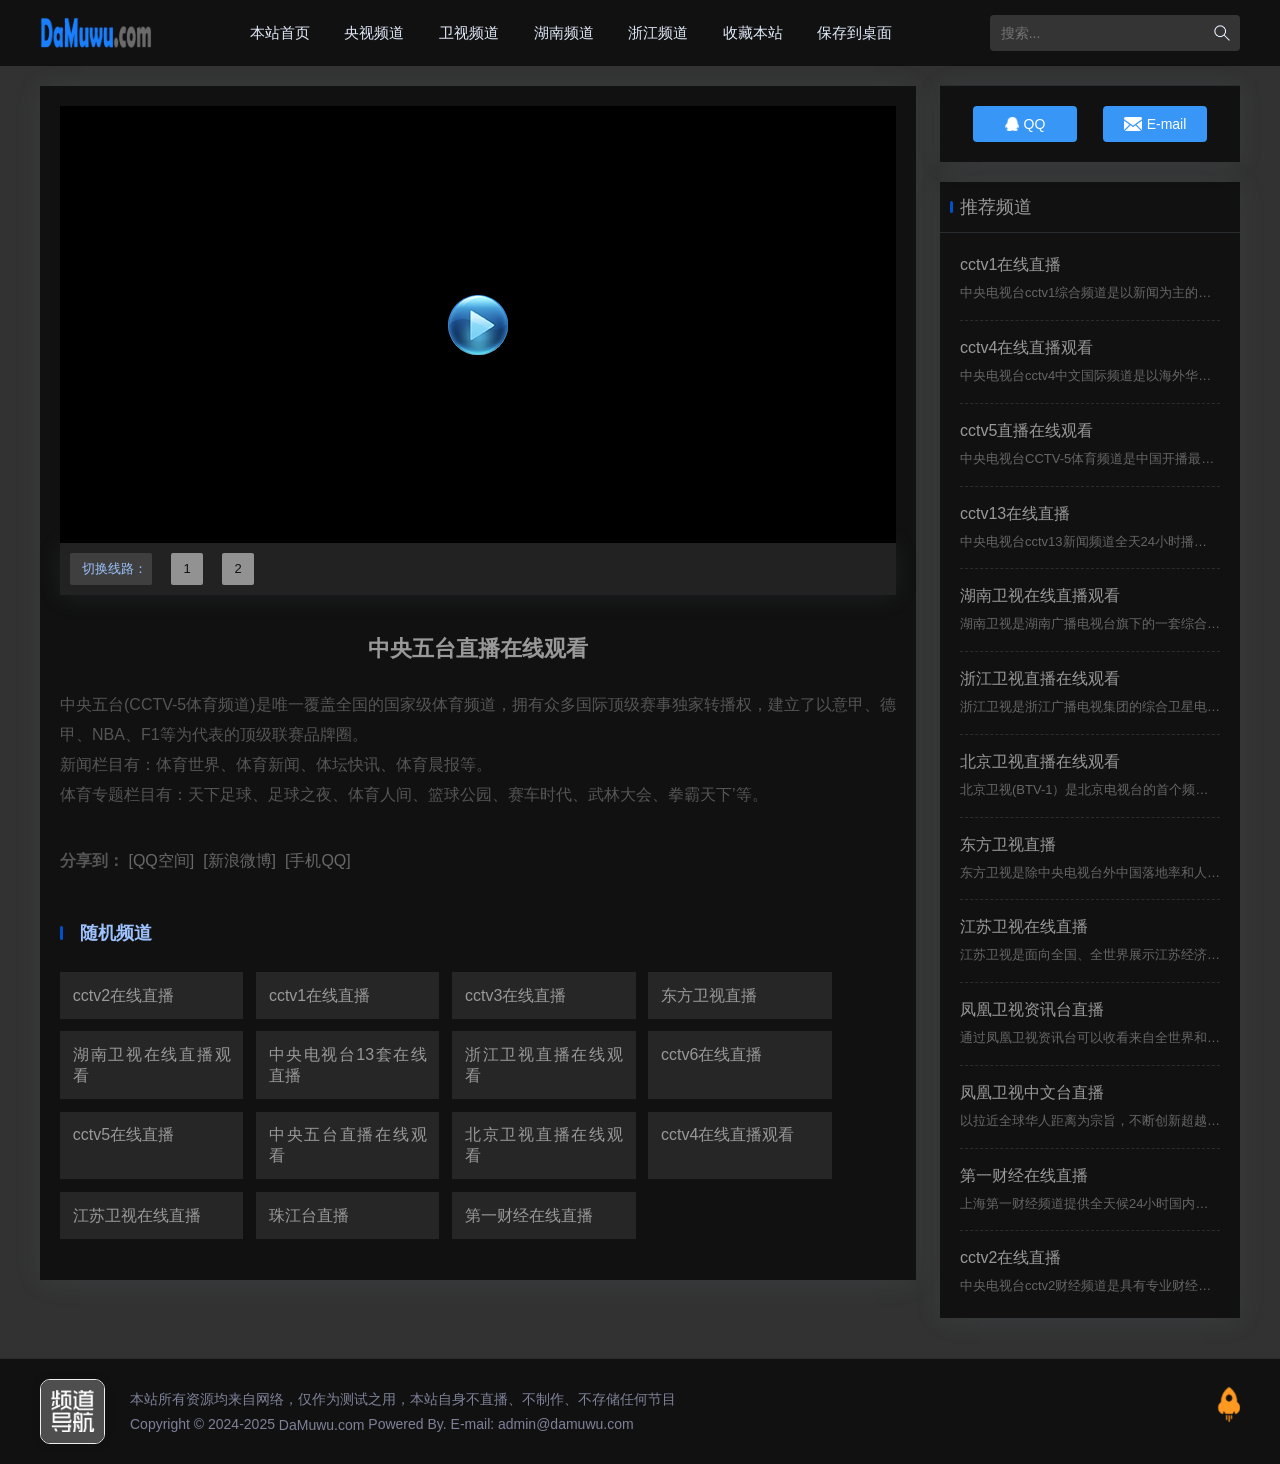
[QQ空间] (159, 860)
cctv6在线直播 (711, 1054)
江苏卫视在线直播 (137, 1215)
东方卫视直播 (709, 995)
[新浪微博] (237, 860)
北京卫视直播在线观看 (544, 1145)
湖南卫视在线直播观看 (152, 1065)
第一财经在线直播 (529, 1215)
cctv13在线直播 (1015, 513)
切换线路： (111, 568)
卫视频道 (469, 32)
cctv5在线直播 (123, 1134)
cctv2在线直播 (123, 995)
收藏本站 (753, 32)
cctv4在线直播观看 (727, 1134)
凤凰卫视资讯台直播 (1032, 1009)
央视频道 (374, 32)
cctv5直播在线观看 (1026, 430)
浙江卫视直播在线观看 (544, 1065)
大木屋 (96, 33)
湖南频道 (564, 32)
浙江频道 (658, 32)
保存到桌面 (854, 32)
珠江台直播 (309, 1215)
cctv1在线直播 (319, 995)
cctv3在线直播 (515, 995)
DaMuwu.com (322, 1425)
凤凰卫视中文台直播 (1032, 1092)
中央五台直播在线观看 (348, 1145)
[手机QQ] (315, 860)
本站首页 (280, 32)
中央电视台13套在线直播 (348, 1065)
